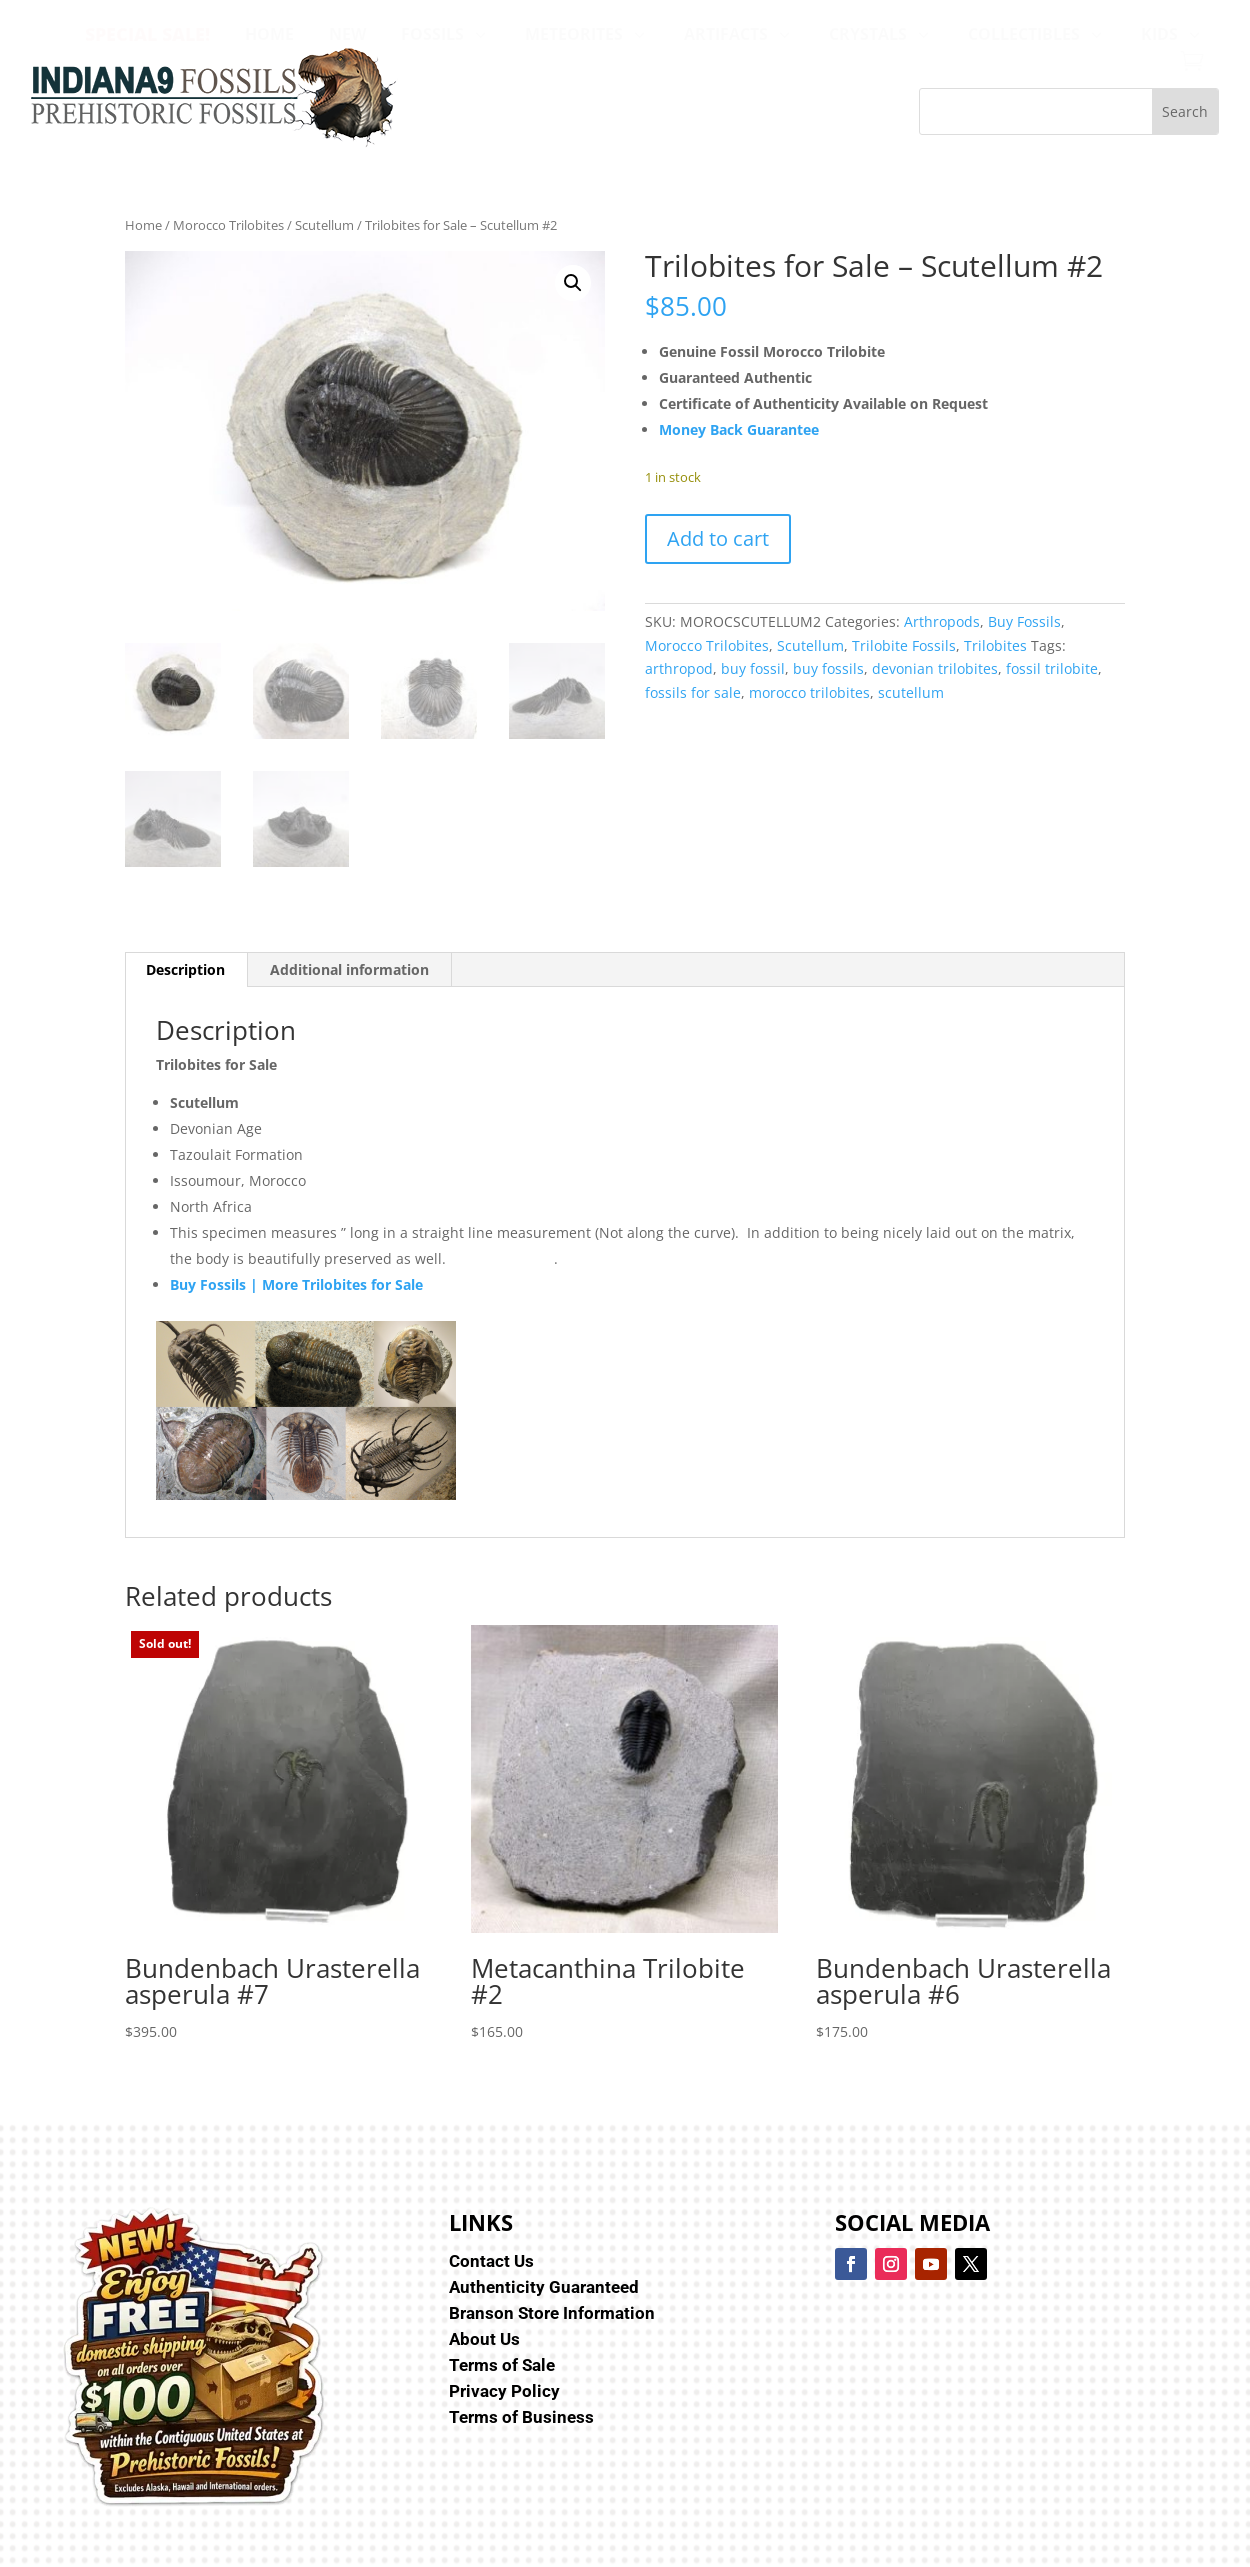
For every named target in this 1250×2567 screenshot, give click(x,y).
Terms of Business (521, 2417)
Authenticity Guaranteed (544, 2287)
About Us (484, 2339)
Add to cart (718, 538)
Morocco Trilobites (228, 225)
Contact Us (491, 2261)
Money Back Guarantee (739, 429)
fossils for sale (693, 692)
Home (143, 225)
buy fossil (753, 668)
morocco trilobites (809, 692)
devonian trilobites (935, 668)
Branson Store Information (552, 2313)
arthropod (679, 668)
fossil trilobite (1052, 668)
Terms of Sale (502, 2365)
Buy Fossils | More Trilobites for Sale (296, 1284)
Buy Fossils (1024, 621)
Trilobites (995, 645)
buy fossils (828, 668)
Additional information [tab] (349, 969)
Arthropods (942, 621)
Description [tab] (185, 969)
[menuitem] (147, 34)
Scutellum (324, 225)
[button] (573, 283)
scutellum (911, 692)
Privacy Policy (504, 2391)
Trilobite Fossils (904, 645)
